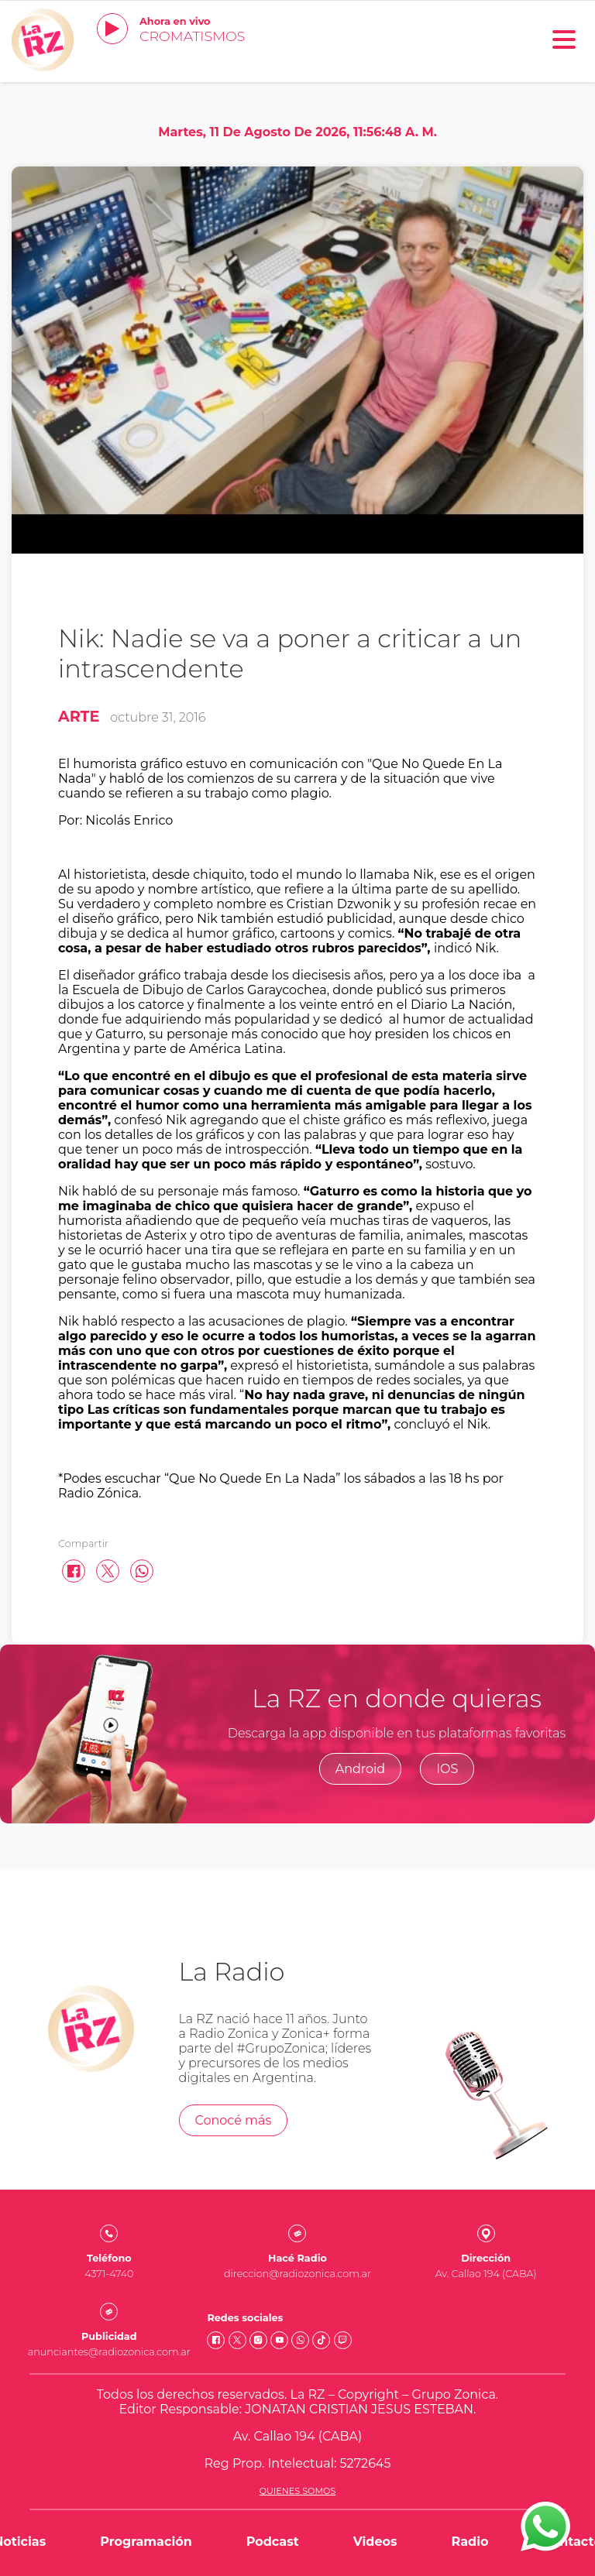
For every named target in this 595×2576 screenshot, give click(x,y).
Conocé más (233, 2120)
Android (360, 1768)
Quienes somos (298, 2490)
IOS (447, 1768)
